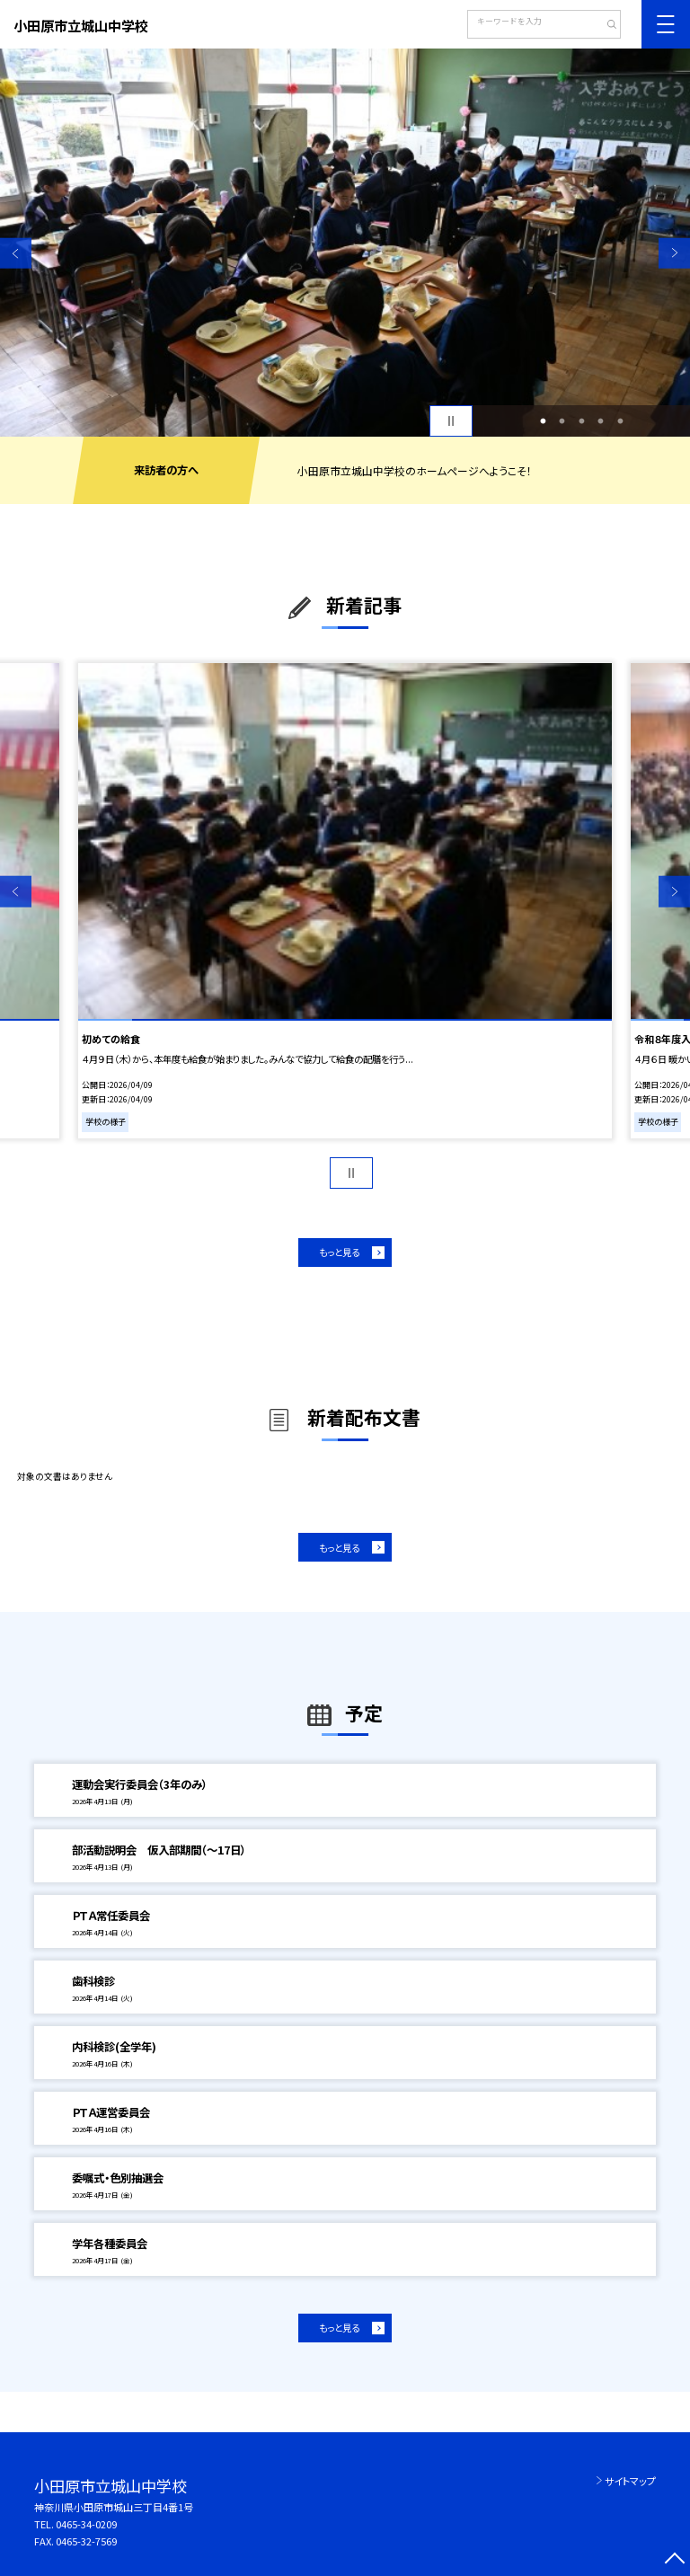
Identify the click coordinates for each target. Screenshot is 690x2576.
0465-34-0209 (86, 2524)
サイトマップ (630, 2481)
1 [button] (542, 421)
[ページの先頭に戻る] (674, 2560)
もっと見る (339, 1252)
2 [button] (562, 421)
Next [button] (674, 253)
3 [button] (581, 421)
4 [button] (601, 421)
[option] (345, 243)
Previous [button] (15, 253)
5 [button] (620, 421)
